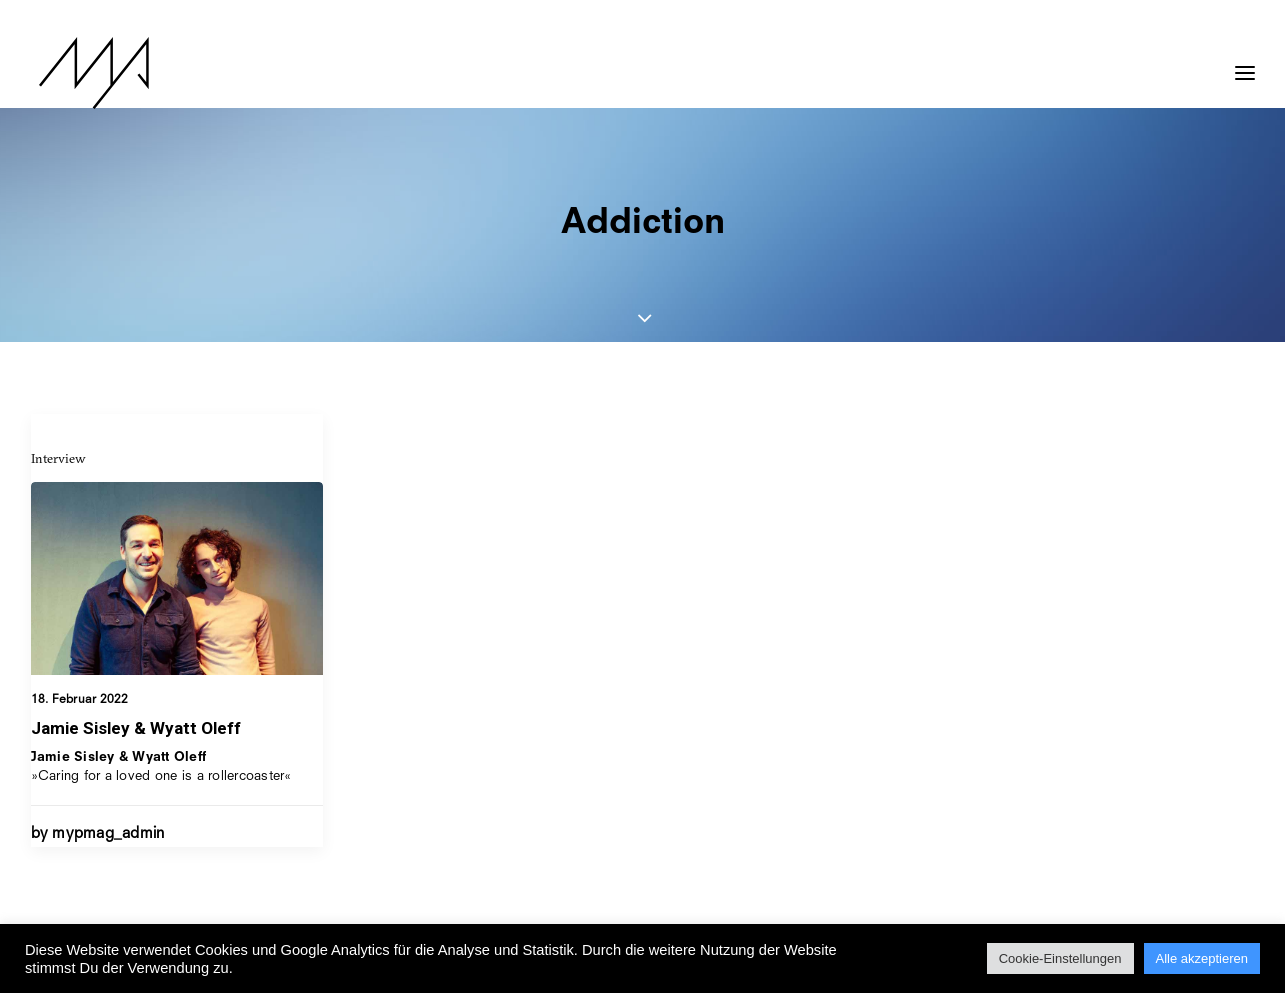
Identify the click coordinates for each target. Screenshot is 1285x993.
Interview (58, 458)
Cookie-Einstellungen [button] (1060, 958)
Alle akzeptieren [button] (1202, 958)
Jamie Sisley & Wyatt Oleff (136, 728)
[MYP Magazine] (86, 73)
